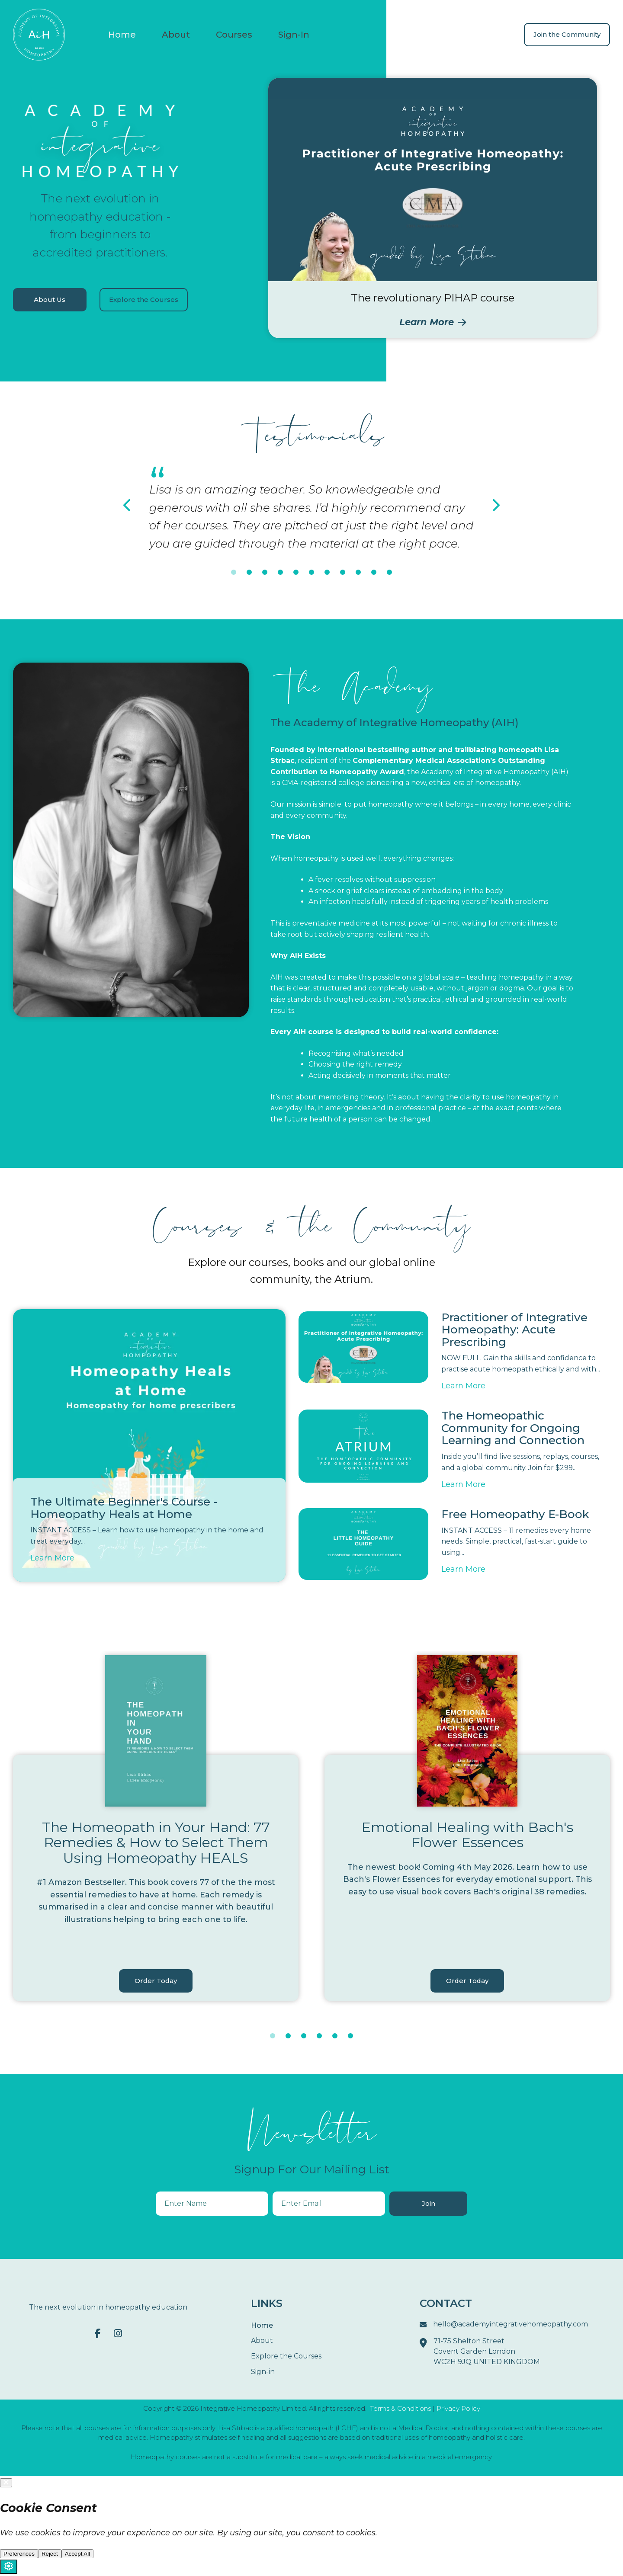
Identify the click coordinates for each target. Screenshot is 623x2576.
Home (122, 34)
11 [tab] (389, 572)
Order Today (155, 1981)
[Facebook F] (98, 2334)
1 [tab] (233, 572)
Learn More (432, 322)
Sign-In (293, 34)
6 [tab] (311, 572)
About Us (50, 299)
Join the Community (566, 34)
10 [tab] (373, 572)
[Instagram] (118, 2334)
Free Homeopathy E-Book (515, 1514)
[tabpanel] (311, 508)
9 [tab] (358, 572)
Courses (234, 34)
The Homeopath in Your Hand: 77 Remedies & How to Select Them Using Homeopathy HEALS (156, 1843)
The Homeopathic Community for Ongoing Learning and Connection (512, 1428)
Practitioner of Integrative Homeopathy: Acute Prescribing (514, 1330)
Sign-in (263, 2372)
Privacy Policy (458, 2409)
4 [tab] (280, 572)
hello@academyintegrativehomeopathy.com (504, 2325)
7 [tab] (327, 572)
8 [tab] (342, 572)
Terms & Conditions (400, 2409)
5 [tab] (296, 572)
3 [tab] (264, 572)
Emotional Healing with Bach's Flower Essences (467, 1835)
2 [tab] (249, 572)
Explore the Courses (144, 299)
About (176, 34)
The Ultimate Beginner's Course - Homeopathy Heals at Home (123, 1508)
